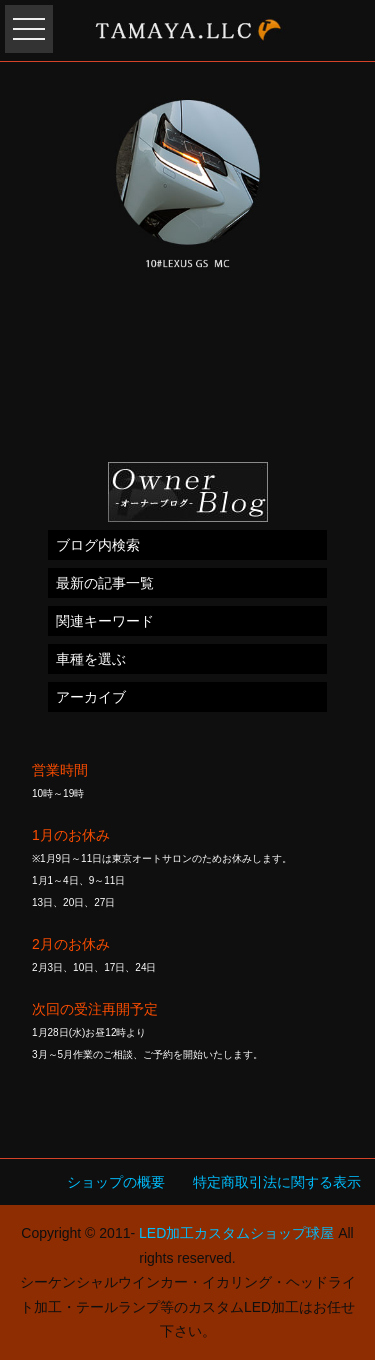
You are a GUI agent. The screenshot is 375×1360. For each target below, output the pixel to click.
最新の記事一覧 (105, 583)
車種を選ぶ (91, 659)
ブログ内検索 (98, 545)
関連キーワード (105, 621)
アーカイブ (91, 697)
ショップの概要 (116, 1182)
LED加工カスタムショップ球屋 (236, 1233)
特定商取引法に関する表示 (277, 1182)
